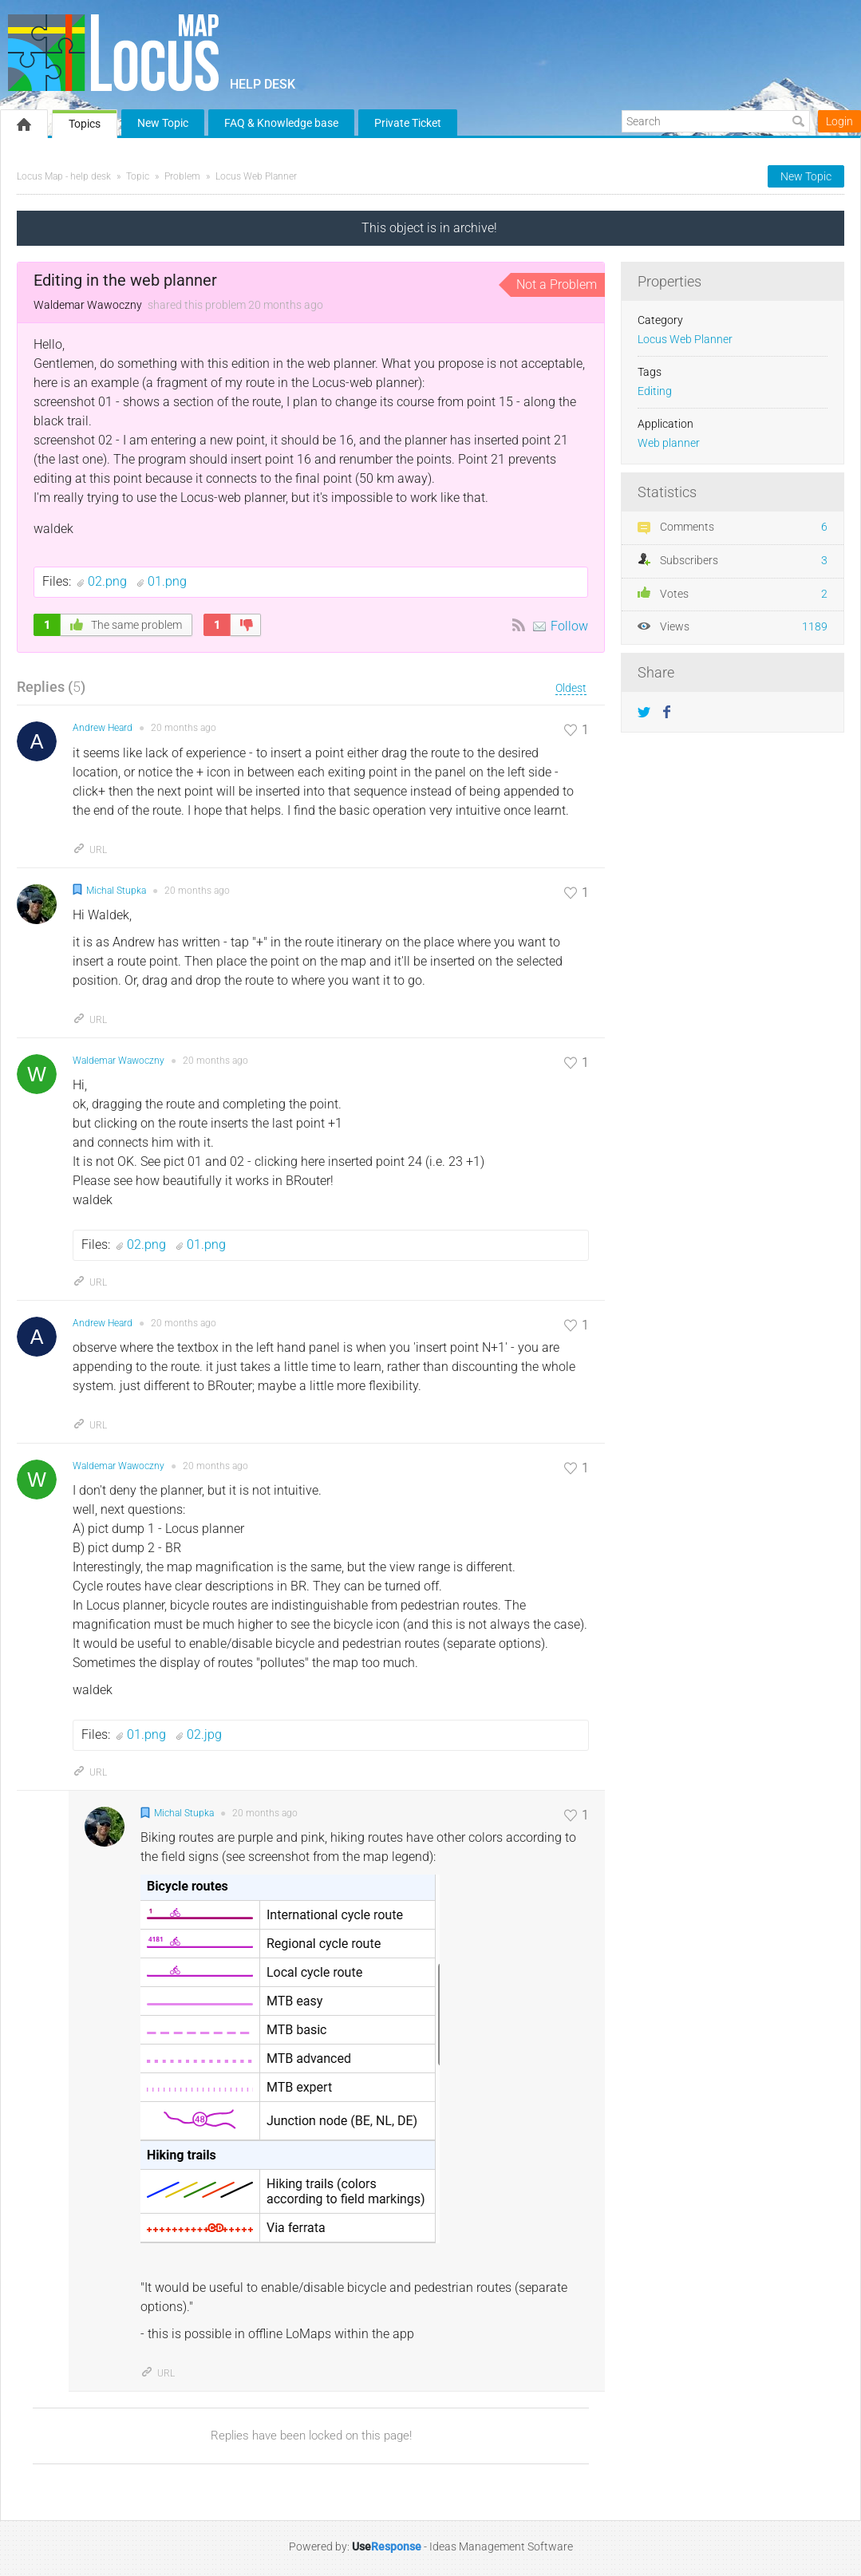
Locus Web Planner (256, 176)
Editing (655, 391)
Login (839, 121)
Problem (182, 176)
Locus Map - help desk (64, 176)
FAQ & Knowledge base (281, 123)
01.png (167, 581)
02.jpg (204, 1734)
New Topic (162, 123)
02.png (109, 581)
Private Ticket (407, 123)
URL (90, 849)
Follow (569, 626)
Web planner (669, 443)
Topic (137, 176)
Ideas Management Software (501, 2546)
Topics (85, 123)
